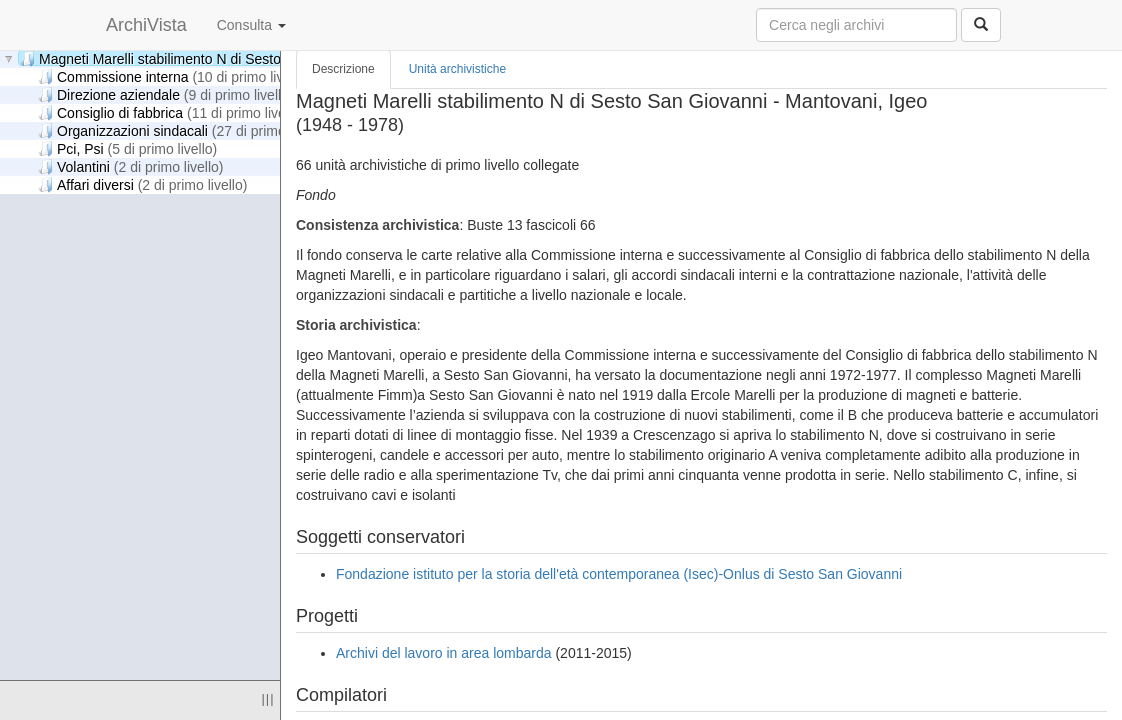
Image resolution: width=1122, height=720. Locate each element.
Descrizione (343, 69)
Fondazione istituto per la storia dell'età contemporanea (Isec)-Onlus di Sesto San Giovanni (619, 574)
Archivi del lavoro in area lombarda (444, 653)
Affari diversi (142, 184)
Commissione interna (174, 76)
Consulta (251, 25)
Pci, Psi (127, 148)
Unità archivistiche (457, 69)
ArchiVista (146, 25)
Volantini (131, 166)
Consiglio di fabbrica (171, 112)
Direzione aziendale (166, 94)
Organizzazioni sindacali (183, 130)
